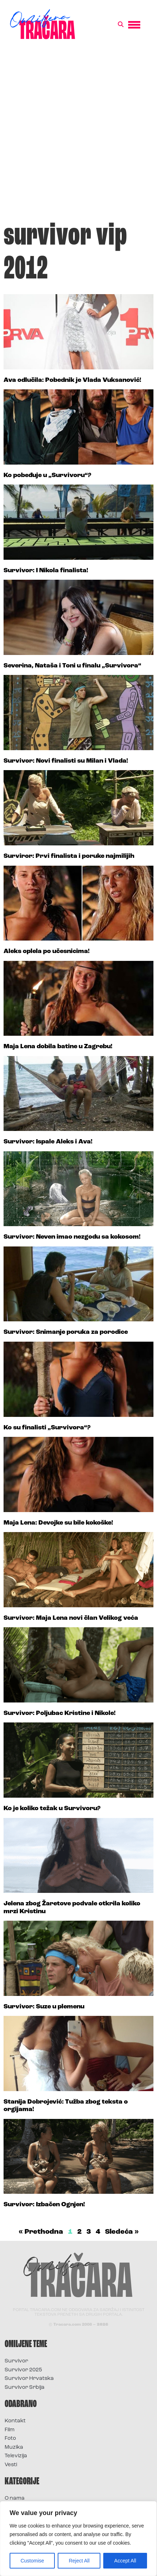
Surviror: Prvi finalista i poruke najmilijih (69, 856)
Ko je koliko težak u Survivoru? (52, 1808)
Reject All (79, 2561)
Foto (10, 2438)
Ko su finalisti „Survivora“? (47, 1427)
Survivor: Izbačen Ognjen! (44, 2204)
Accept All (125, 2561)
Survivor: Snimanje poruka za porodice (66, 1332)
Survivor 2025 (23, 2370)
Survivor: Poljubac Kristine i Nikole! (60, 1713)
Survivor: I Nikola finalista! (46, 570)
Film (10, 2430)
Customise (32, 2561)
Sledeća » (122, 2232)
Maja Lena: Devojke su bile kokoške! (58, 1523)
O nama (15, 2498)
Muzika (14, 2447)
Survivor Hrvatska (29, 2378)
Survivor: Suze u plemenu (44, 2006)
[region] (78, 2538)
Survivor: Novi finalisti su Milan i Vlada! (66, 761)
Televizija (16, 2456)
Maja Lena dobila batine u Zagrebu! (58, 1046)
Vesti (11, 2465)
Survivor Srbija (25, 2387)
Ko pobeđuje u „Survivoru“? (47, 475)
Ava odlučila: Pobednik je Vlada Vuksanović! (72, 380)
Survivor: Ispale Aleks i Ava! (48, 1141)
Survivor (16, 2361)
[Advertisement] (78, 133)
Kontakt (15, 2421)
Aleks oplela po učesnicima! (47, 951)
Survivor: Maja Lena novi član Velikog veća (71, 1618)
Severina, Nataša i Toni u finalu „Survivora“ (72, 665)
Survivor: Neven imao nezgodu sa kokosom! (72, 1237)
